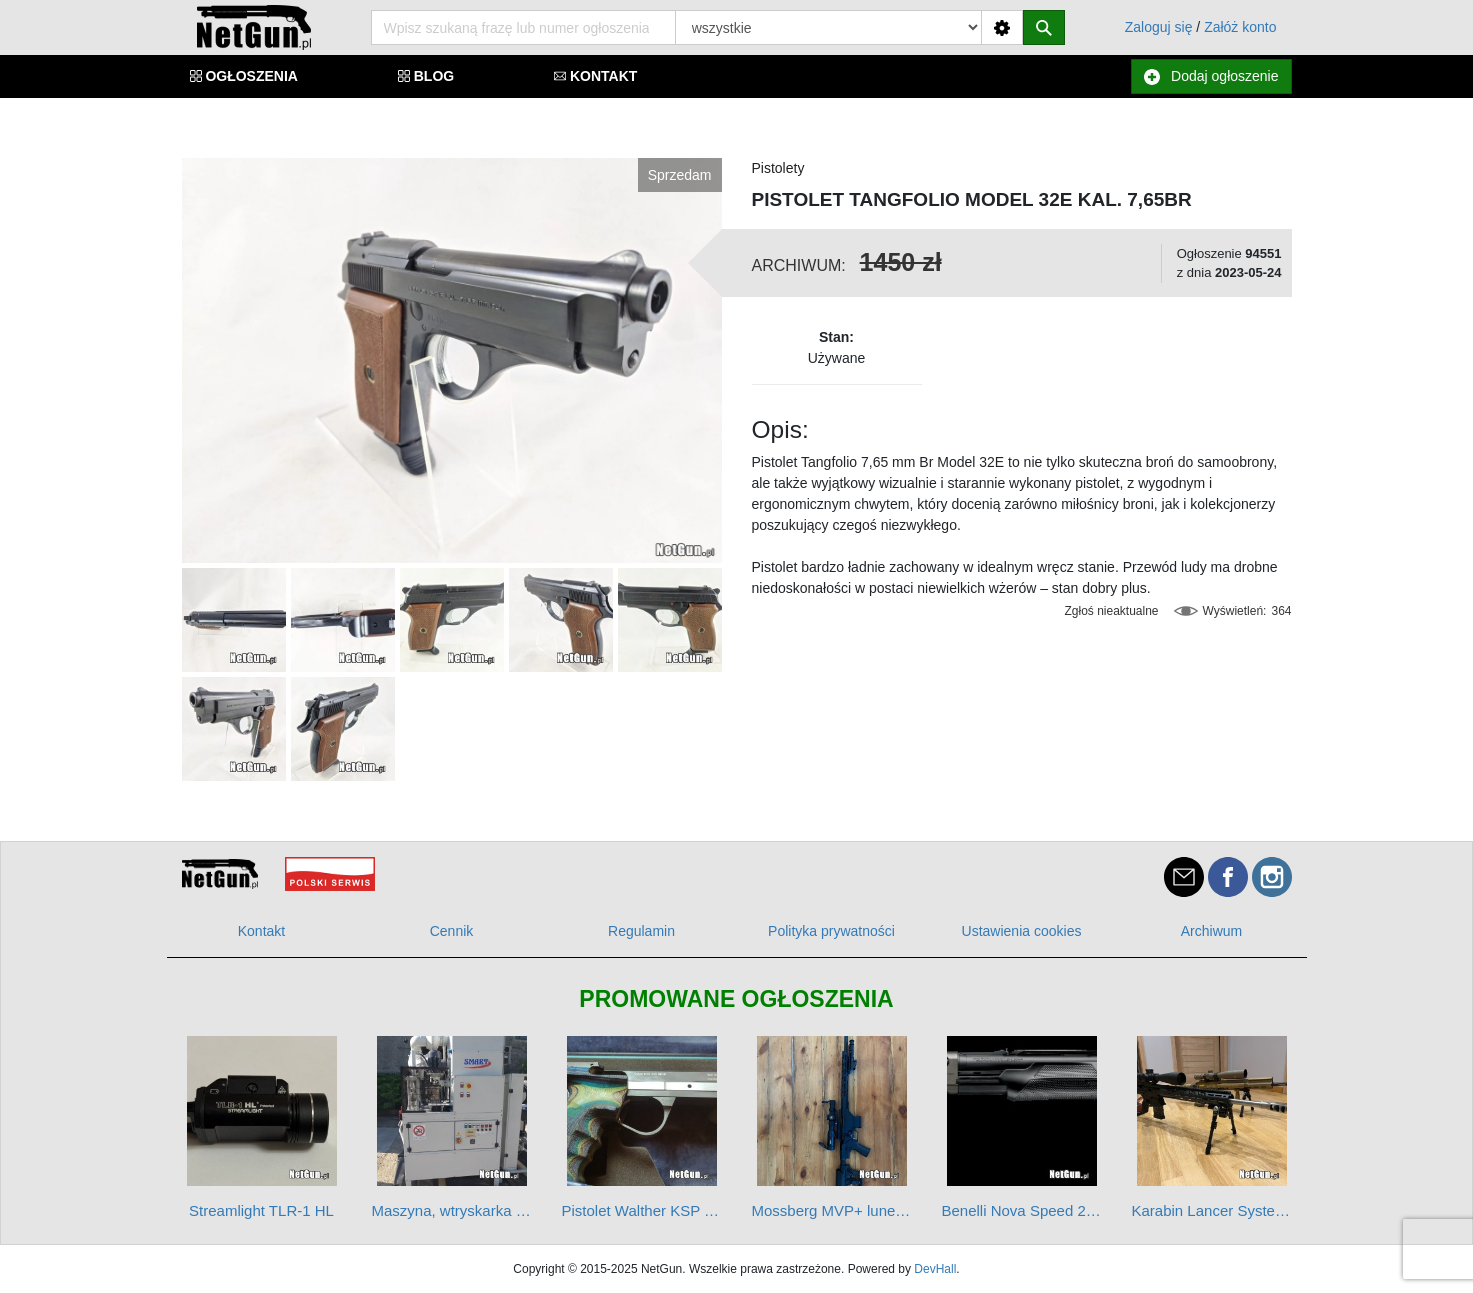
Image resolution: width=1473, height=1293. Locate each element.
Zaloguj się (1159, 27)
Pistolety (778, 168)
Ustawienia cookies (1022, 931)
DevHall (935, 1269)
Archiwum (1211, 931)
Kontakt (261, 931)
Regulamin (641, 931)
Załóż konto (1240, 27)
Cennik (452, 931)
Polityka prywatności (831, 931)
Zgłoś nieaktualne (1111, 611)
